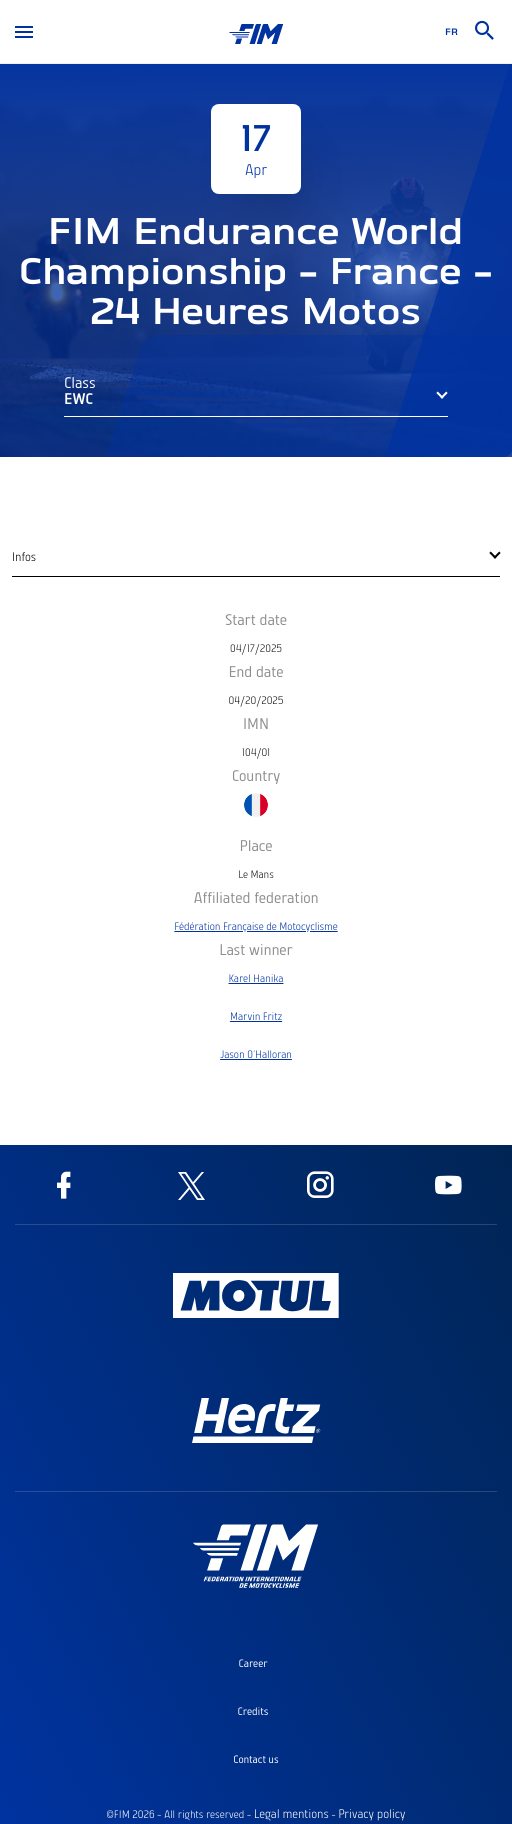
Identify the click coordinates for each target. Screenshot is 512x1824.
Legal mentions (291, 1814)
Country (256, 775)
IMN (256, 723)
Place (255, 845)
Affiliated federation (255, 897)
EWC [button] (78, 398)
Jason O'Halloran (256, 1054)
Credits (253, 1711)
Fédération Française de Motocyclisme (255, 926)
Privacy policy (371, 1814)
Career (252, 1663)
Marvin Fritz (256, 1016)
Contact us (255, 1759)
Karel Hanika (256, 978)
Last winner (255, 949)
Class (80, 382)
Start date (256, 619)
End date (255, 671)
